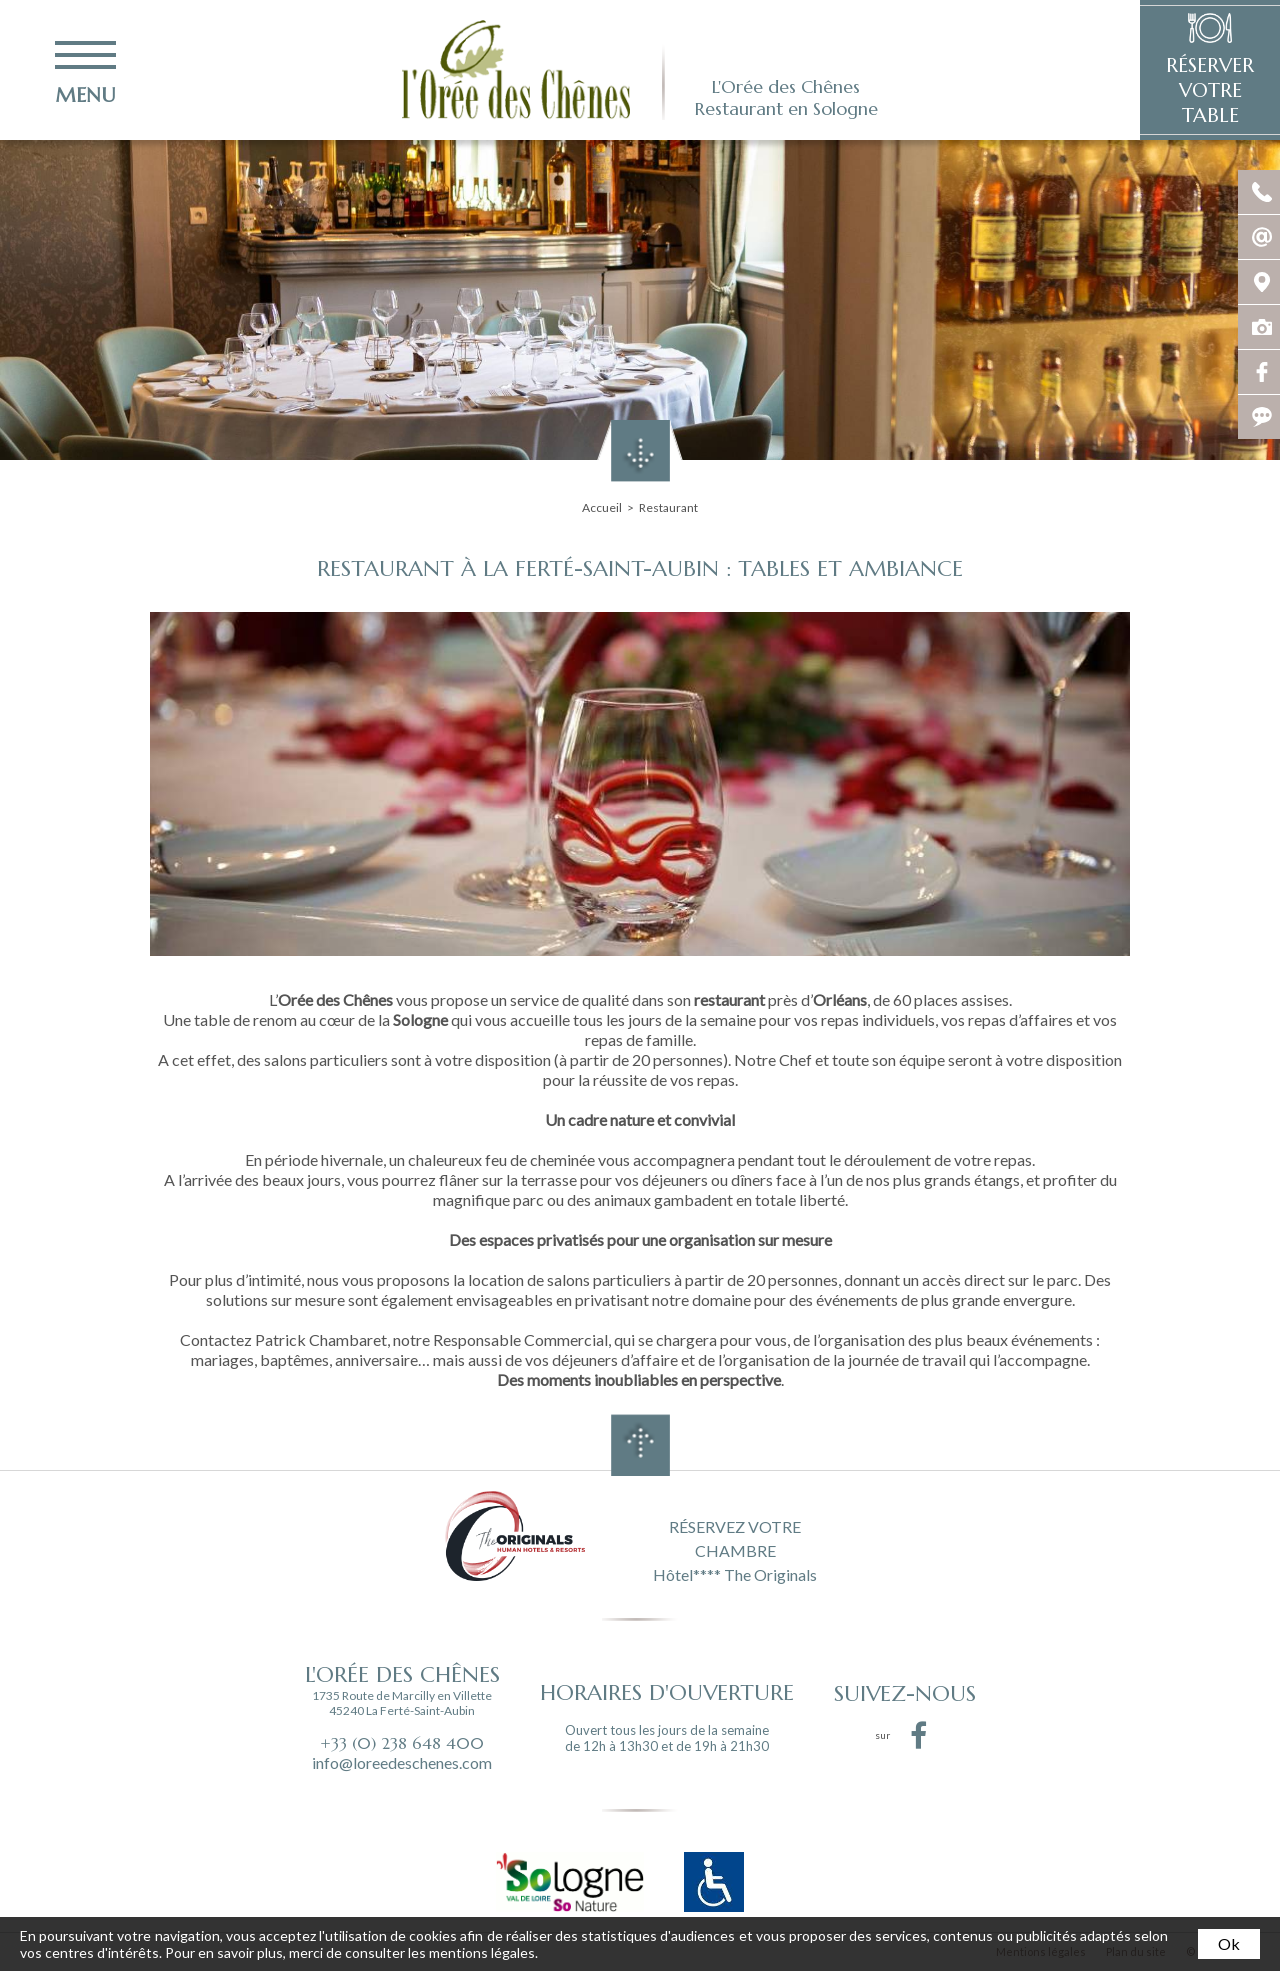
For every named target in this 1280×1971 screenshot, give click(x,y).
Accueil (602, 507)
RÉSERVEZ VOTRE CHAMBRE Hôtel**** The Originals (735, 1549)
